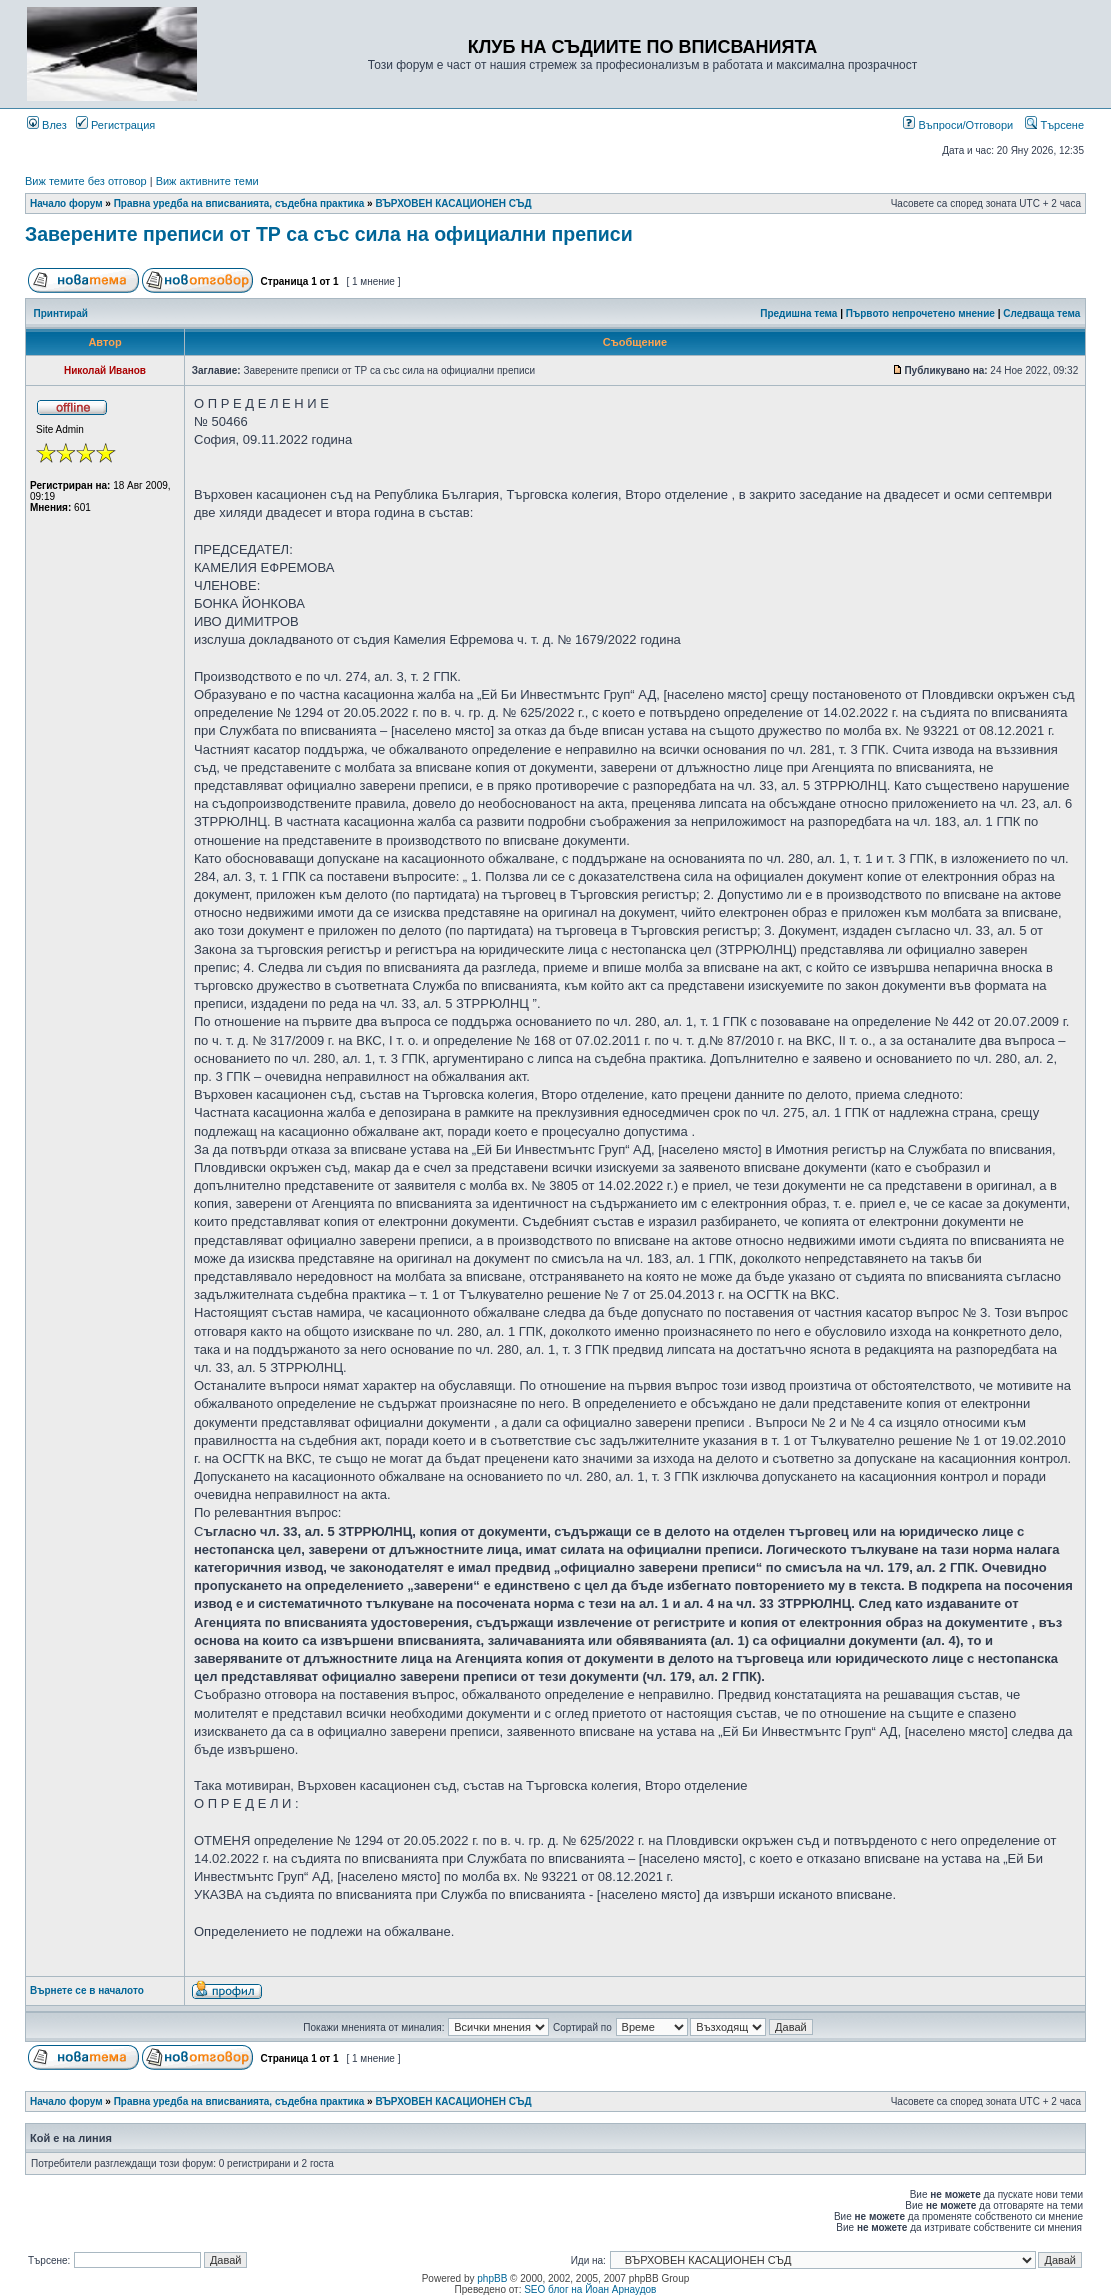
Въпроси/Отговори (958, 125)
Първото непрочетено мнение (920, 313)
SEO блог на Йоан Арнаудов (590, 2289)
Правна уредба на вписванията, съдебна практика (239, 203)
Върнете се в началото (87, 1990)
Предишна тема (798, 313)
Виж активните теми (207, 181)
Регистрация (115, 125)
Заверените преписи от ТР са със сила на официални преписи (329, 234)
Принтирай (61, 313)
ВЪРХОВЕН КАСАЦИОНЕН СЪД (453, 203)
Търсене (1054, 125)
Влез (47, 125)
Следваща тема (1041, 313)
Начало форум (66, 203)
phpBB (492, 2278)
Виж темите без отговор (86, 181)
